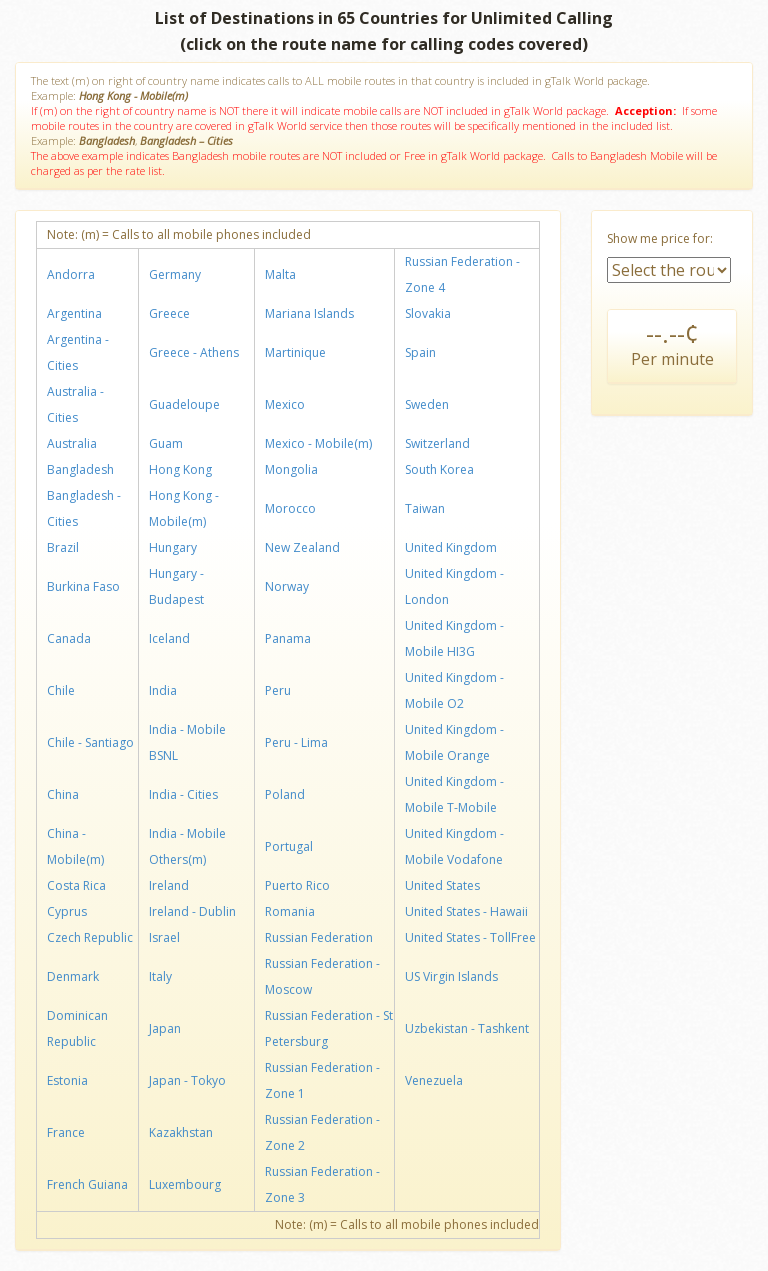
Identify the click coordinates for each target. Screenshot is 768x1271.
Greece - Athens (194, 352)
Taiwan (425, 508)
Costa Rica (76, 885)
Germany (175, 274)
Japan (165, 1028)
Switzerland (437, 443)
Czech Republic (90, 937)
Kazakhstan (181, 1132)
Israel (164, 937)
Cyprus (67, 911)
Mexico (285, 404)
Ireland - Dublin (192, 911)
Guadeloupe (184, 404)
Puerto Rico (297, 885)
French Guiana (87, 1184)
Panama (288, 638)
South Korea (439, 469)
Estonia (67, 1080)
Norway (287, 586)
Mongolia (291, 469)
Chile (61, 690)
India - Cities (183, 794)
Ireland (169, 885)
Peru (278, 690)
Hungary (173, 547)
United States (442, 885)
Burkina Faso (83, 586)
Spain (420, 352)
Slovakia (428, 313)
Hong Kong (180, 469)
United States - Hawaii (466, 911)
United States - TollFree (470, 937)
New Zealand (302, 547)
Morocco (290, 508)
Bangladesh (80, 469)
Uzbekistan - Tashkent (467, 1028)
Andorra (71, 274)
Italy (160, 976)
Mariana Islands (309, 313)
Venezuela (434, 1080)
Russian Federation (319, 937)
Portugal (289, 846)
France (66, 1132)
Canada (69, 638)
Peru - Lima (296, 742)
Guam (166, 443)
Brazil (63, 547)
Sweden (427, 404)
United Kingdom (451, 547)
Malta (280, 274)
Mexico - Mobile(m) (318, 443)
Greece (169, 313)
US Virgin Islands (451, 976)
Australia (72, 443)
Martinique (295, 352)
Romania (290, 911)
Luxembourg (185, 1184)
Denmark (73, 976)
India (163, 690)
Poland (285, 794)
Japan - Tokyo (187, 1080)
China (63, 794)
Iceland (169, 638)
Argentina (74, 313)
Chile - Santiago (90, 742)
